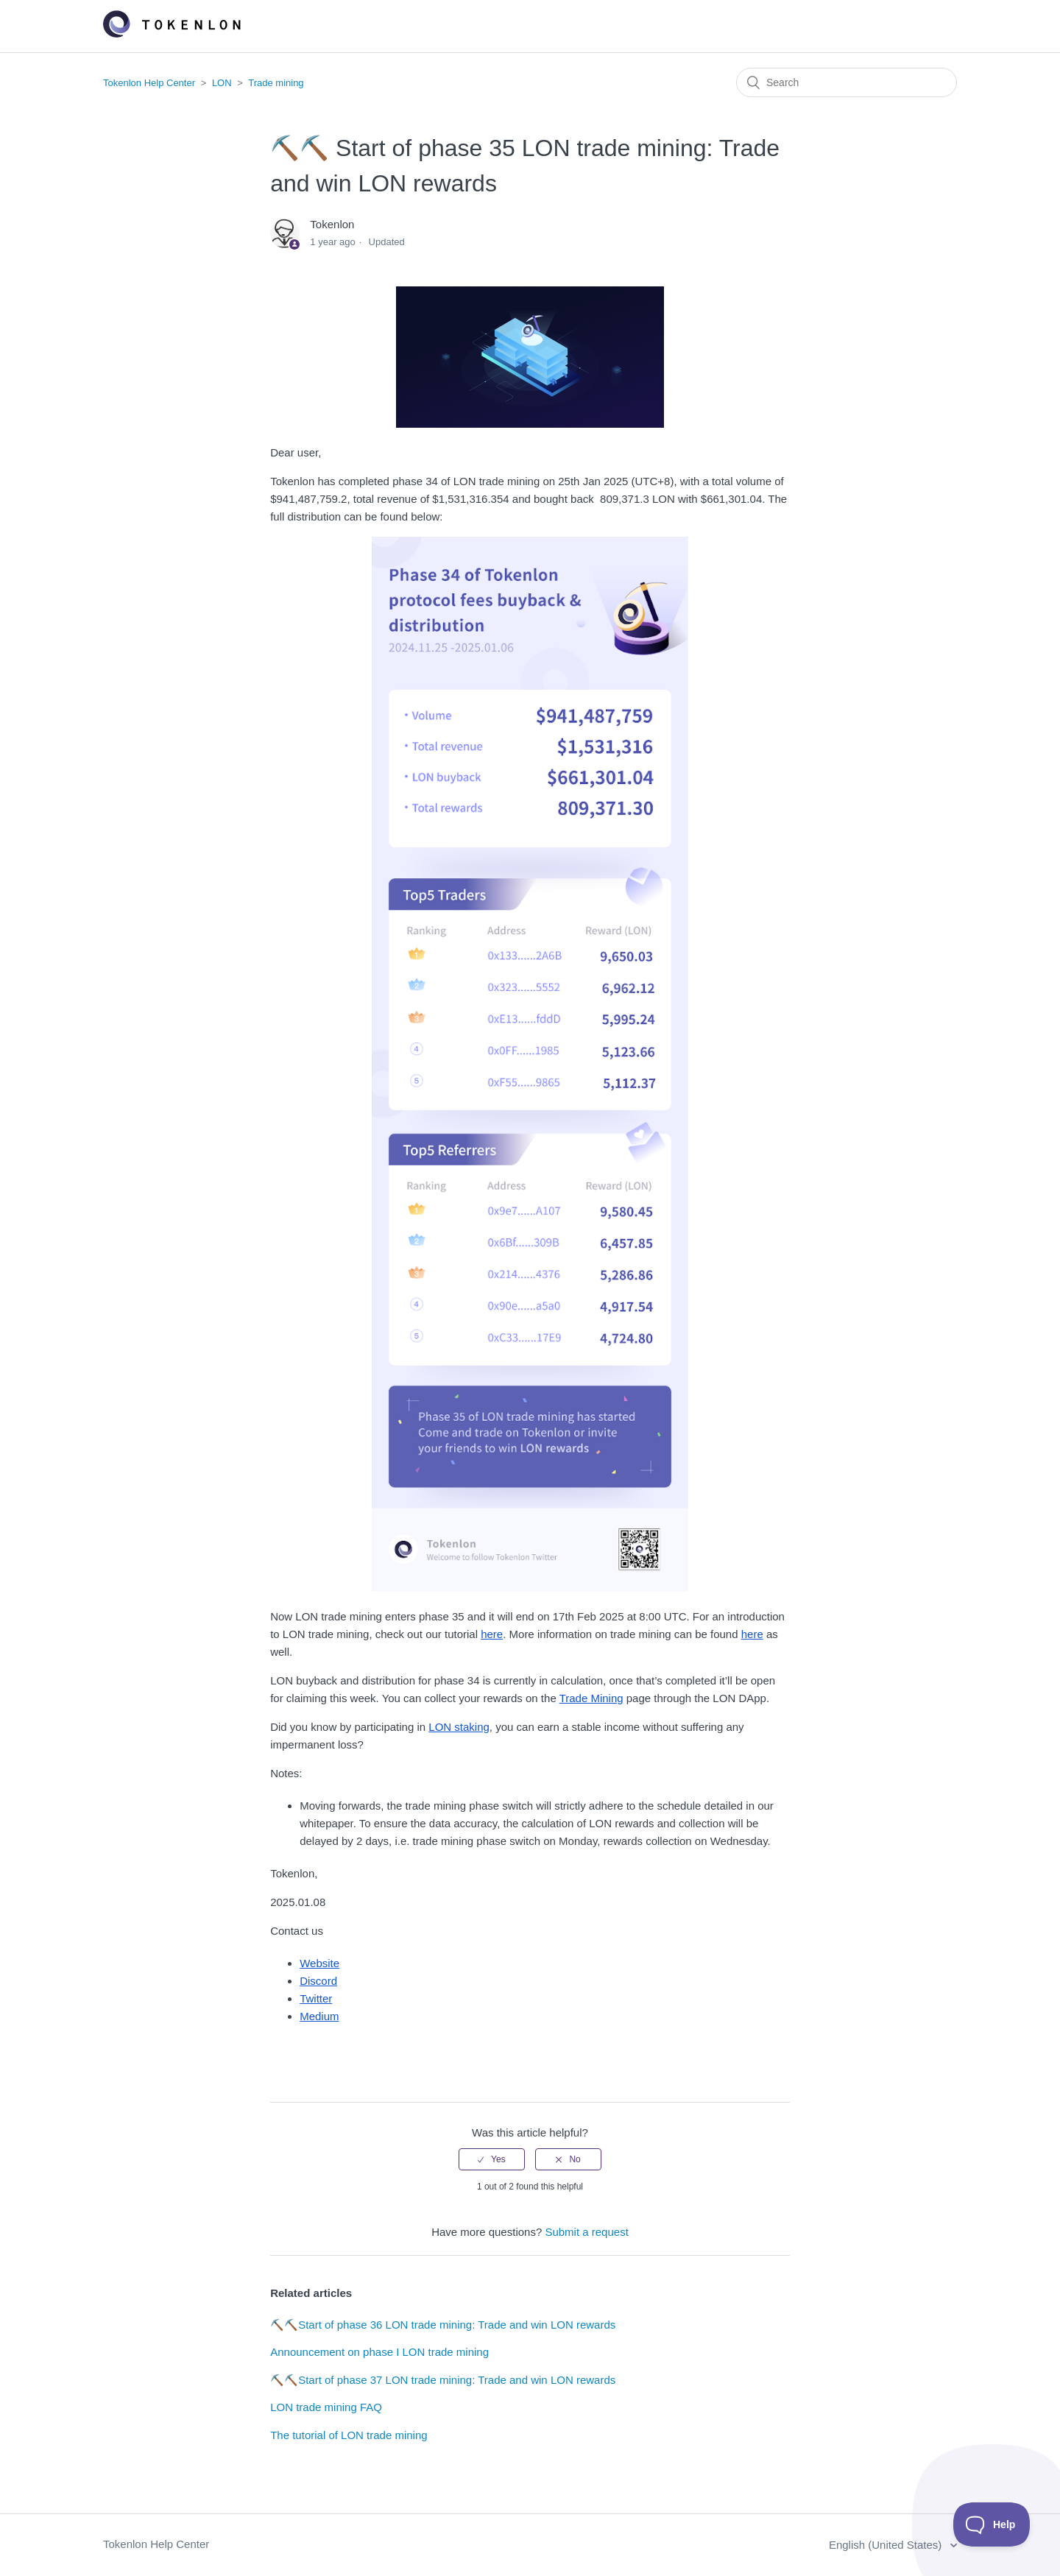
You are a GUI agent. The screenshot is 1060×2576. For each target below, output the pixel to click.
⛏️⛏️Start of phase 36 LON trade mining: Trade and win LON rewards (442, 2324)
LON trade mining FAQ (326, 2407)
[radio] (492, 2159)
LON (222, 82)
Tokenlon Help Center (149, 82)
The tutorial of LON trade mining (348, 2435)
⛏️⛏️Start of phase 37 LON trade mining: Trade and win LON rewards (442, 2380)
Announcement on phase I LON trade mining (379, 2352)
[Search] (846, 82)
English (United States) (887, 2544)
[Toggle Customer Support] (992, 2524)
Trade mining (275, 82)
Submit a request (586, 2232)
